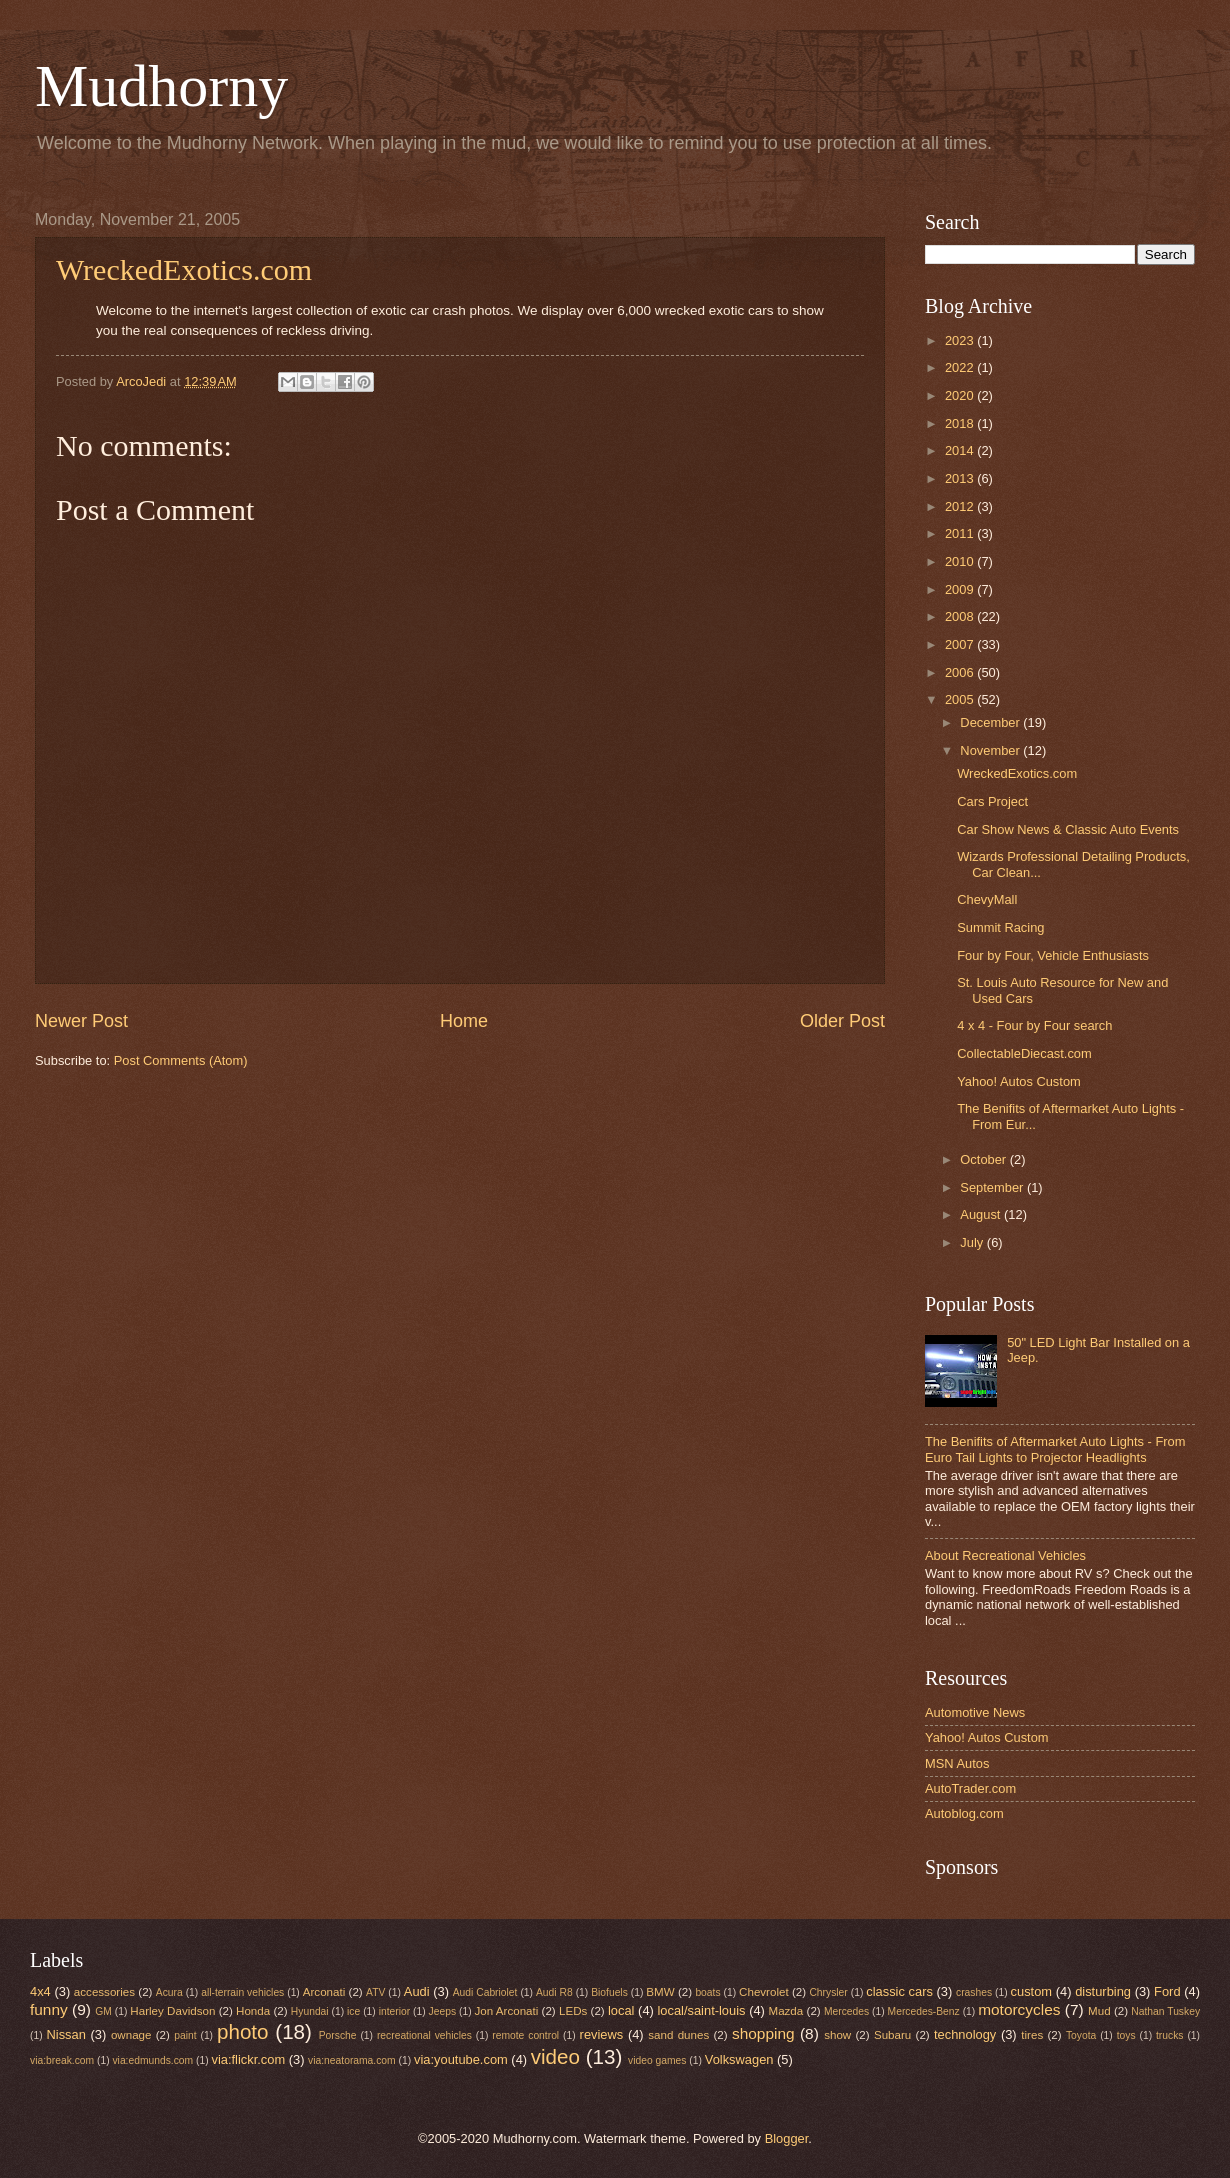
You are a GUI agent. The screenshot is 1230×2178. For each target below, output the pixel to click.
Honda (253, 2011)
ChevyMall (987, 899)
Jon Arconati (507, 2011)
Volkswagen (739, 2059)
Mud (1099, 2011)
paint (185, 2035)
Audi (417, 1991)
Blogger (787, 2138)
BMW (660, 1992)
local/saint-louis (701, 2010)
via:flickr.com (249, 2059)
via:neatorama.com (352, 2060)
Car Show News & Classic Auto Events (1068, 829)
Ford (1167, 1991)
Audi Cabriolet (485, 1992)
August (982, 1214)
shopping (763, 2033)
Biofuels (609, 1992)
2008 (961, 616)
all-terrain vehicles (242, 1992)
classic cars (899, 1991)
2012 (961, 506)
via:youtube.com (461, 2059)
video (555, 2056)
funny (49, 2009)
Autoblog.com (964, 1813)
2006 (961, 672)
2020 (961, 395)
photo (243, 2031)
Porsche (338, 2035)
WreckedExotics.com (184, 269)
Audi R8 (554, 1992)
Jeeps (442, 2011)
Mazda (786, 2011)
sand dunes (678, 2035)
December (991, 722)
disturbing (1103, 1991)
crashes (974, 1992)
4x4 (40, 1991)
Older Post (842, 1021)
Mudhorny (161, 86)
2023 (961, 340)
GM (103, 2011)
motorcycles (1019, 2009)
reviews (602, 2034)
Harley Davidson (172, 2011)
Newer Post (81, 1021)
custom (1032, 1991)
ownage (131, 2035)
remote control (525, 2035)
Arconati (324, 1992)
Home (464, 1021)
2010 (961, 561)
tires (1032, 2035)
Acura (169, 1992)
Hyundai (310, 2011)
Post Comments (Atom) (181, 1060)
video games (657, 2060)
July (973, 1242)
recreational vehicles (424, 2035)
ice (353, 2011)
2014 (961, 450)
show (837, 2035)
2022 (961, 367)
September (993, 1187)
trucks (1169, 2035)
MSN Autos (957, 1763)
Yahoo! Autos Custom (1019, 1081)
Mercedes (846, 2011)
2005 (961, 699)
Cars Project (992, 801)
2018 (961, 423)
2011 (961, 533)
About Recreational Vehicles (1005, 1555)
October (984, 1159)
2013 (961, 478)
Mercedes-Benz (924, 2011)
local (621, 2010)
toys (1126, 2035)
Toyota (1081, 2035)
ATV (375, 1992)
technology (965, 2034)
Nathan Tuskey (1165, 2011)
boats (707, 1992)
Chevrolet (764, 1992)
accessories (104, 1992)
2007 (961, 644)
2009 (961, 589)
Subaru (892, 2035)
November (991, 750)
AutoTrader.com (970, 1788)
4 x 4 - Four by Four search (1034, 1025)
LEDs (573, 2011)
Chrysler (828, 1992)
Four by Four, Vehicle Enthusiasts (1053, 955)
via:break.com (62, 2060)
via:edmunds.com (152, 2060)
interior (394, 2011)
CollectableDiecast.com (1024, 1053)
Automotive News (975, 1712)
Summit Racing (1000, 927)
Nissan (66, 2034)
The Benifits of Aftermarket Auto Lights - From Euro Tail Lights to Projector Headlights (1055, 1449)
